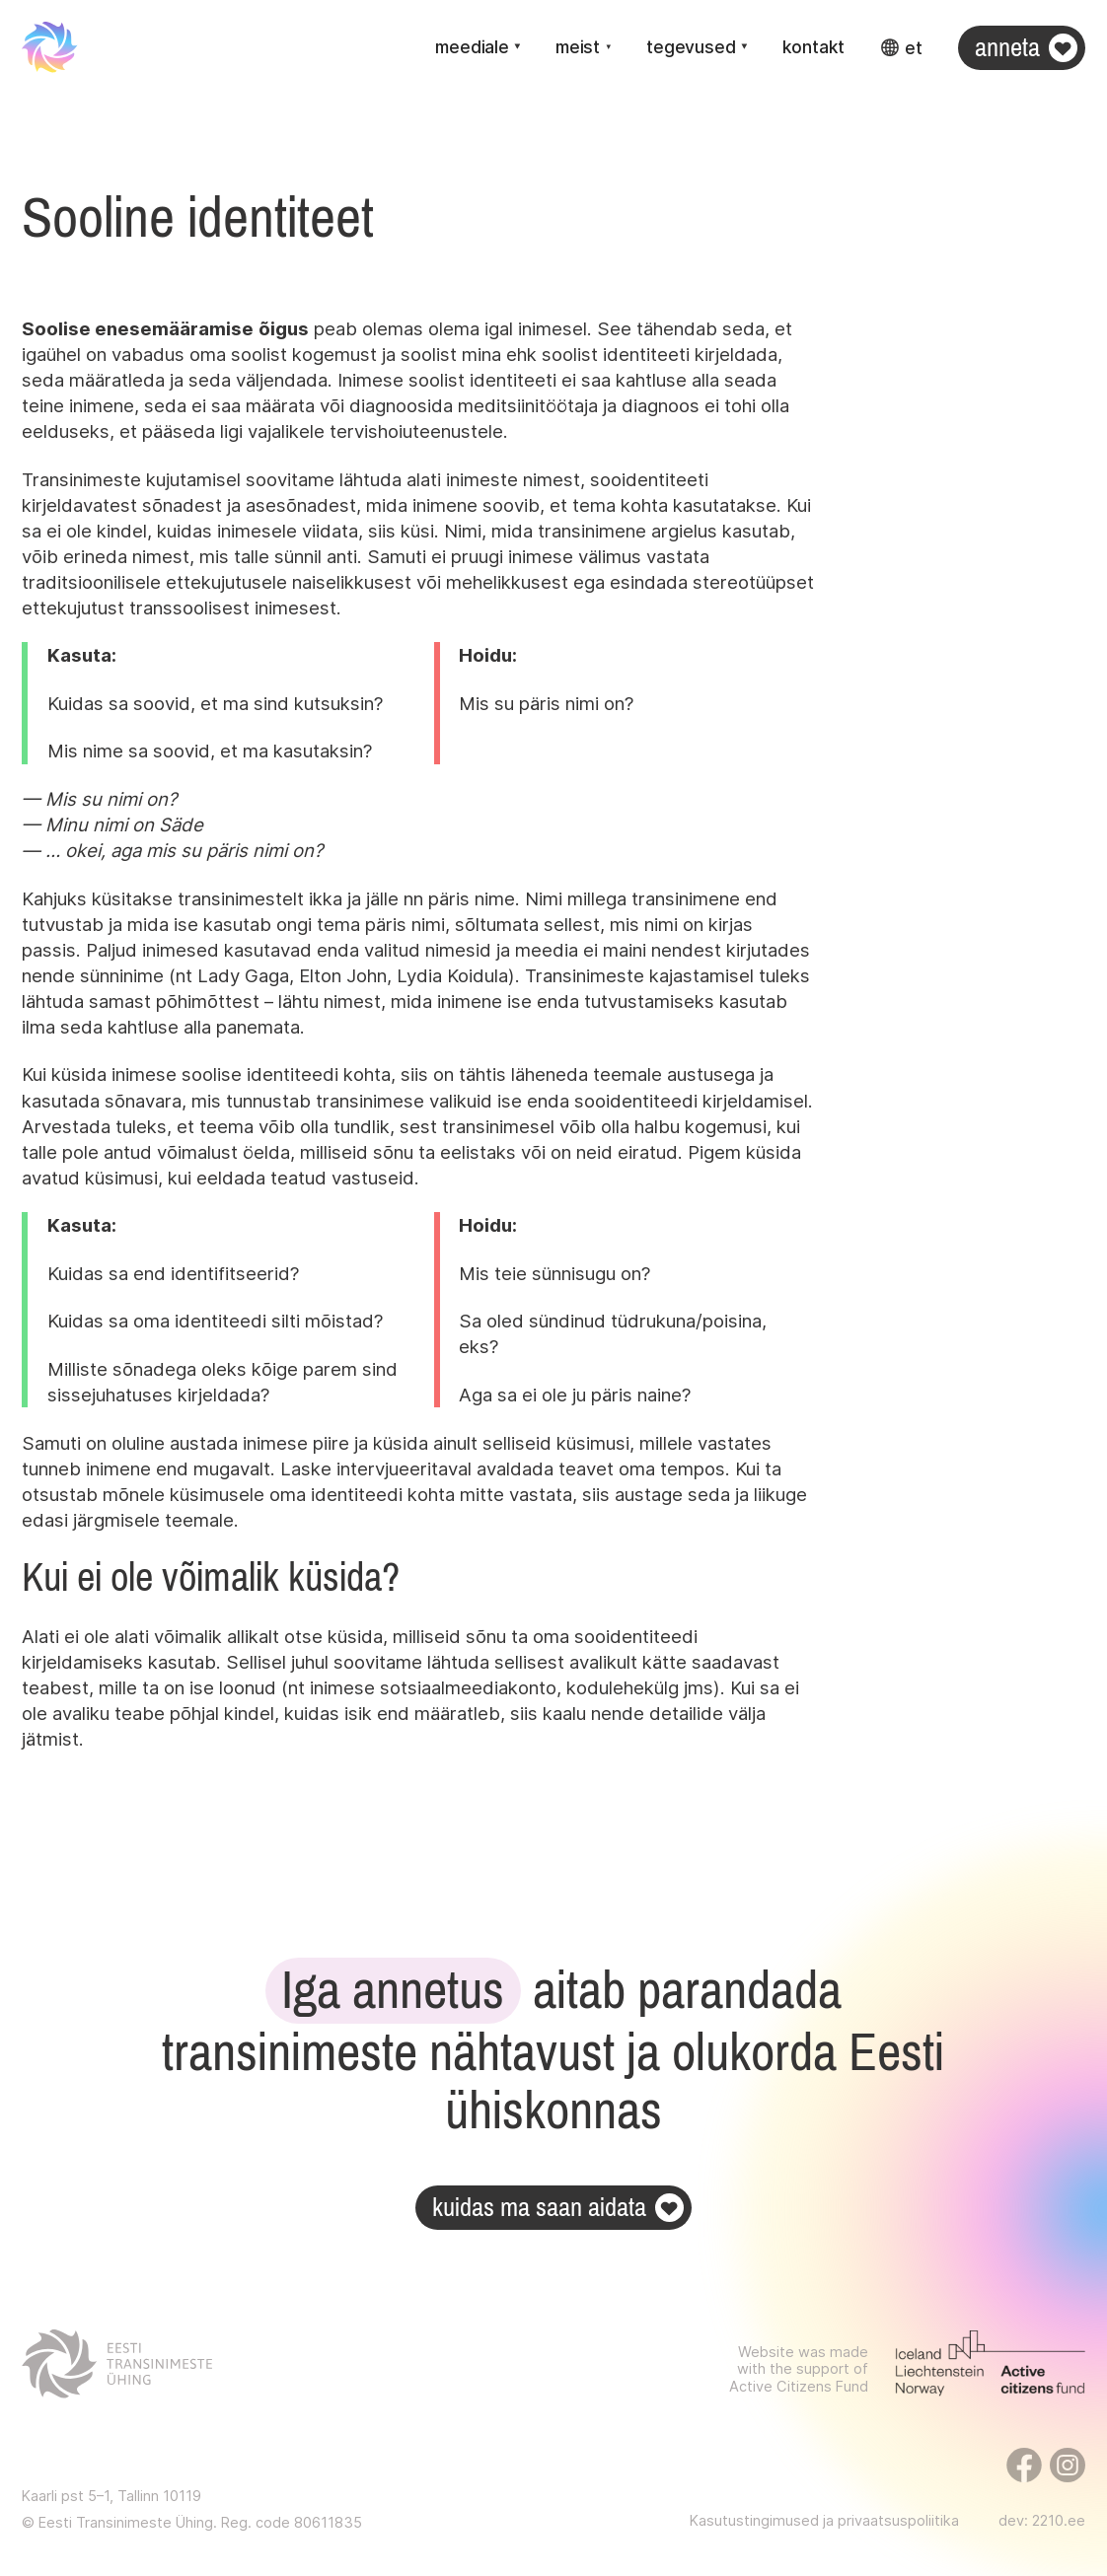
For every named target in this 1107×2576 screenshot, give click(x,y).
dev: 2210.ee (1041, 2521)
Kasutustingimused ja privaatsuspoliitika (824, 2521)
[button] (477, 48)
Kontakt (814, 46)
